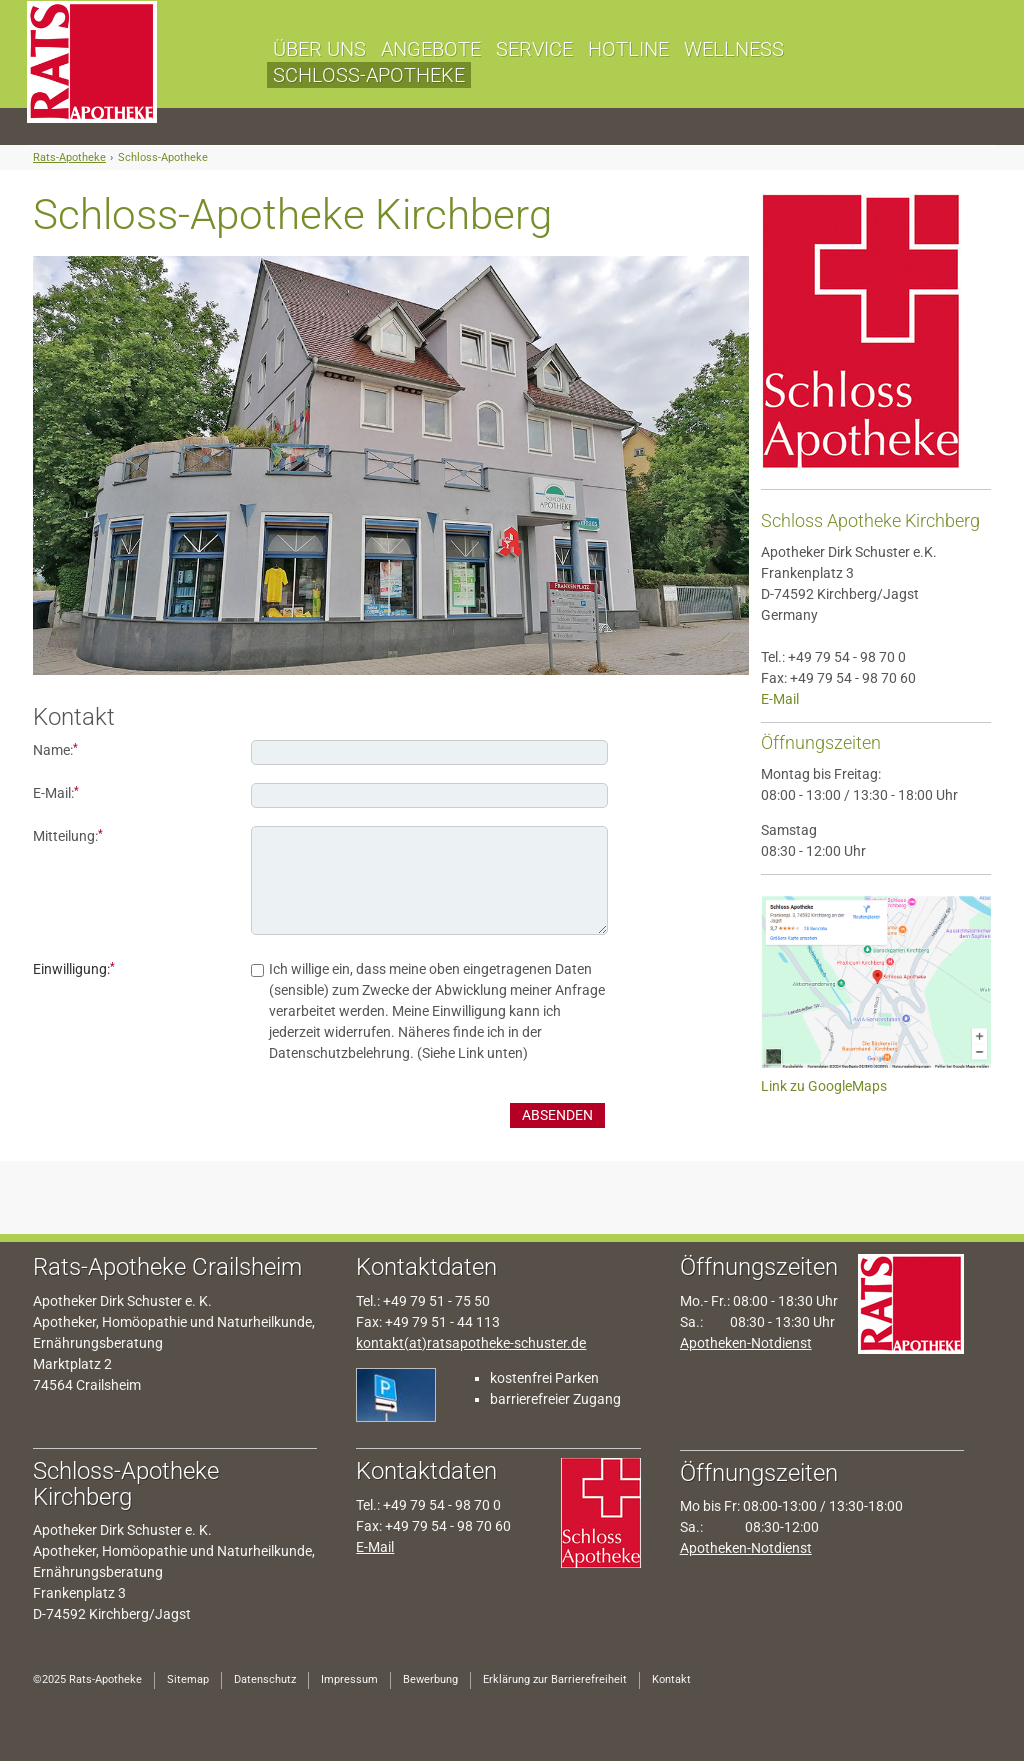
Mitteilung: (68, 835)
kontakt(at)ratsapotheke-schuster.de (471, 1343)
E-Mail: (56, 792)
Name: (55, 749)
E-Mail (780, 699)
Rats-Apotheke (69, 157)
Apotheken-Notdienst (746, 1343)
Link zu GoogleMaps (824, 1086)
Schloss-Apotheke (163, 157)
